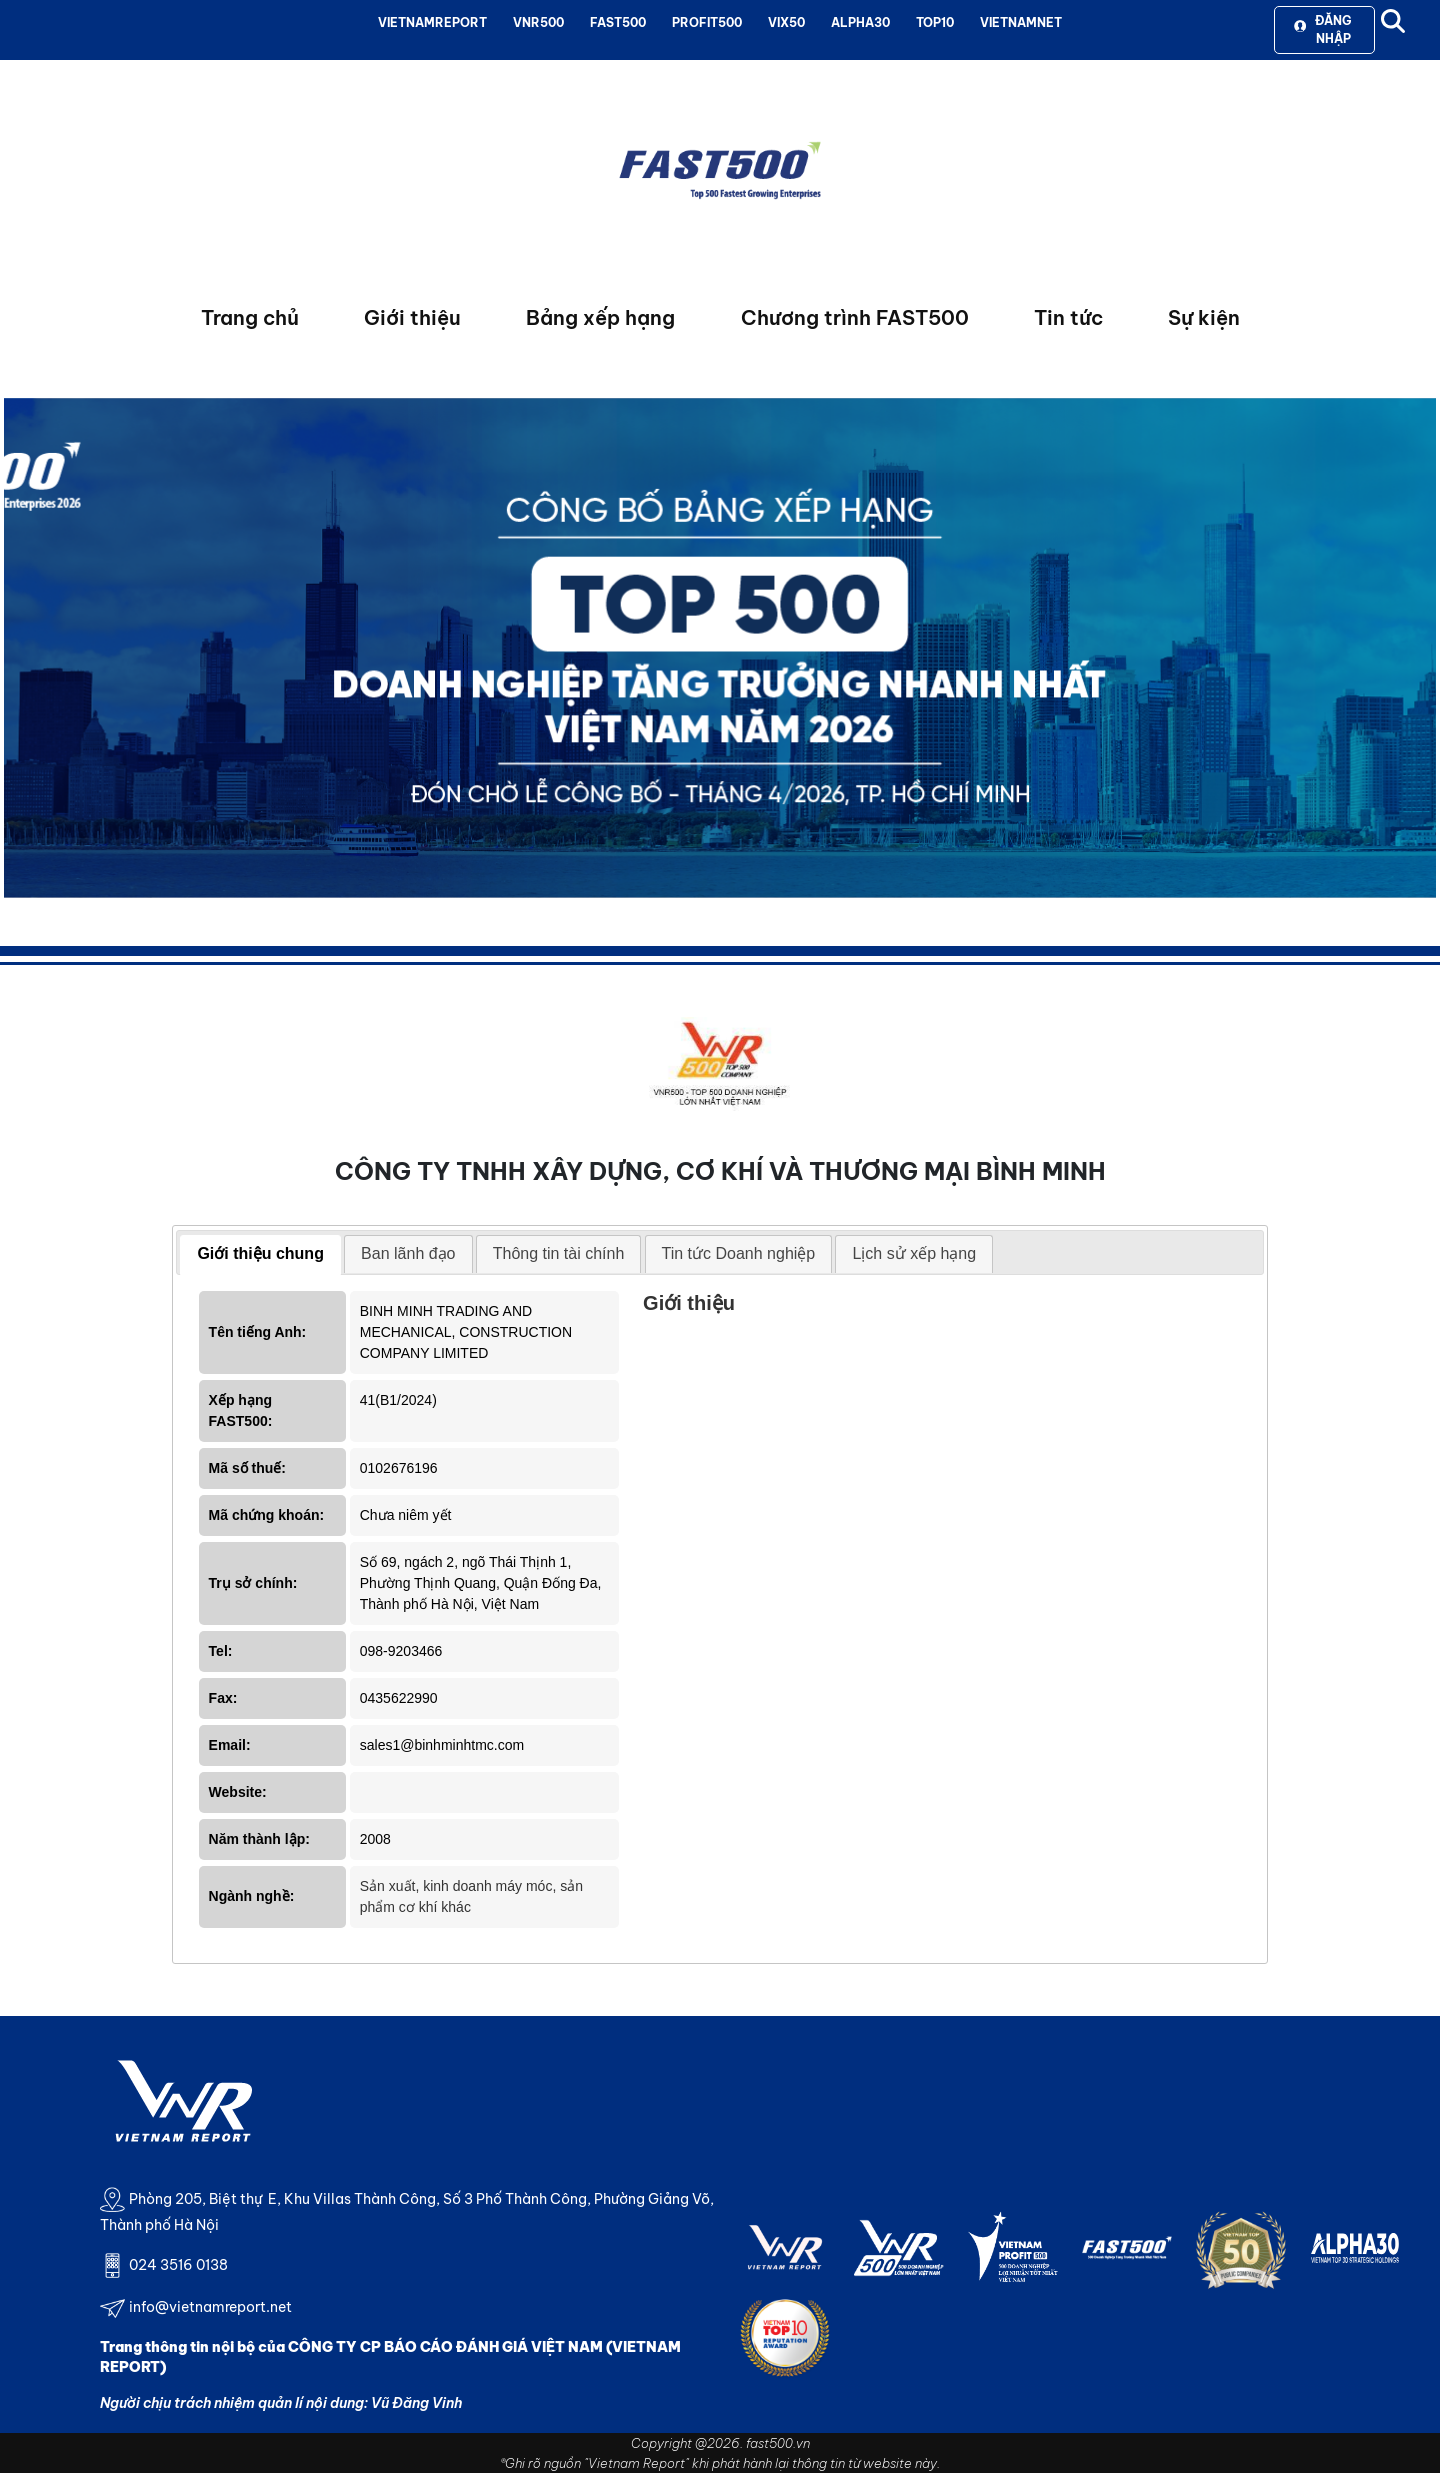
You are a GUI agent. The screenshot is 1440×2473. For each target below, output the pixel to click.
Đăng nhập (1322, 29)
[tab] (260, 1255)
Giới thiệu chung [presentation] (260, 1253)
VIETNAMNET (1021, 22)
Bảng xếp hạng (600, 317)
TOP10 (935, 22)
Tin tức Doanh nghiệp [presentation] (739, 1253)
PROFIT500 (707, 22)
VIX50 (786, 22)
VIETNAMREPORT (432, 22)
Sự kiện (1204, 317)
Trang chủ (250, 317)
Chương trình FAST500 (855, 317)
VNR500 (538, 22)
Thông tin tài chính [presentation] (559, 1253)
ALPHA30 (860, 22)
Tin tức (1068, 317)
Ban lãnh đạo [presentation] (408, 1253)
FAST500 (618, 22)
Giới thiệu (412, 317)
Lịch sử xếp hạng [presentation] (914, 1253)
